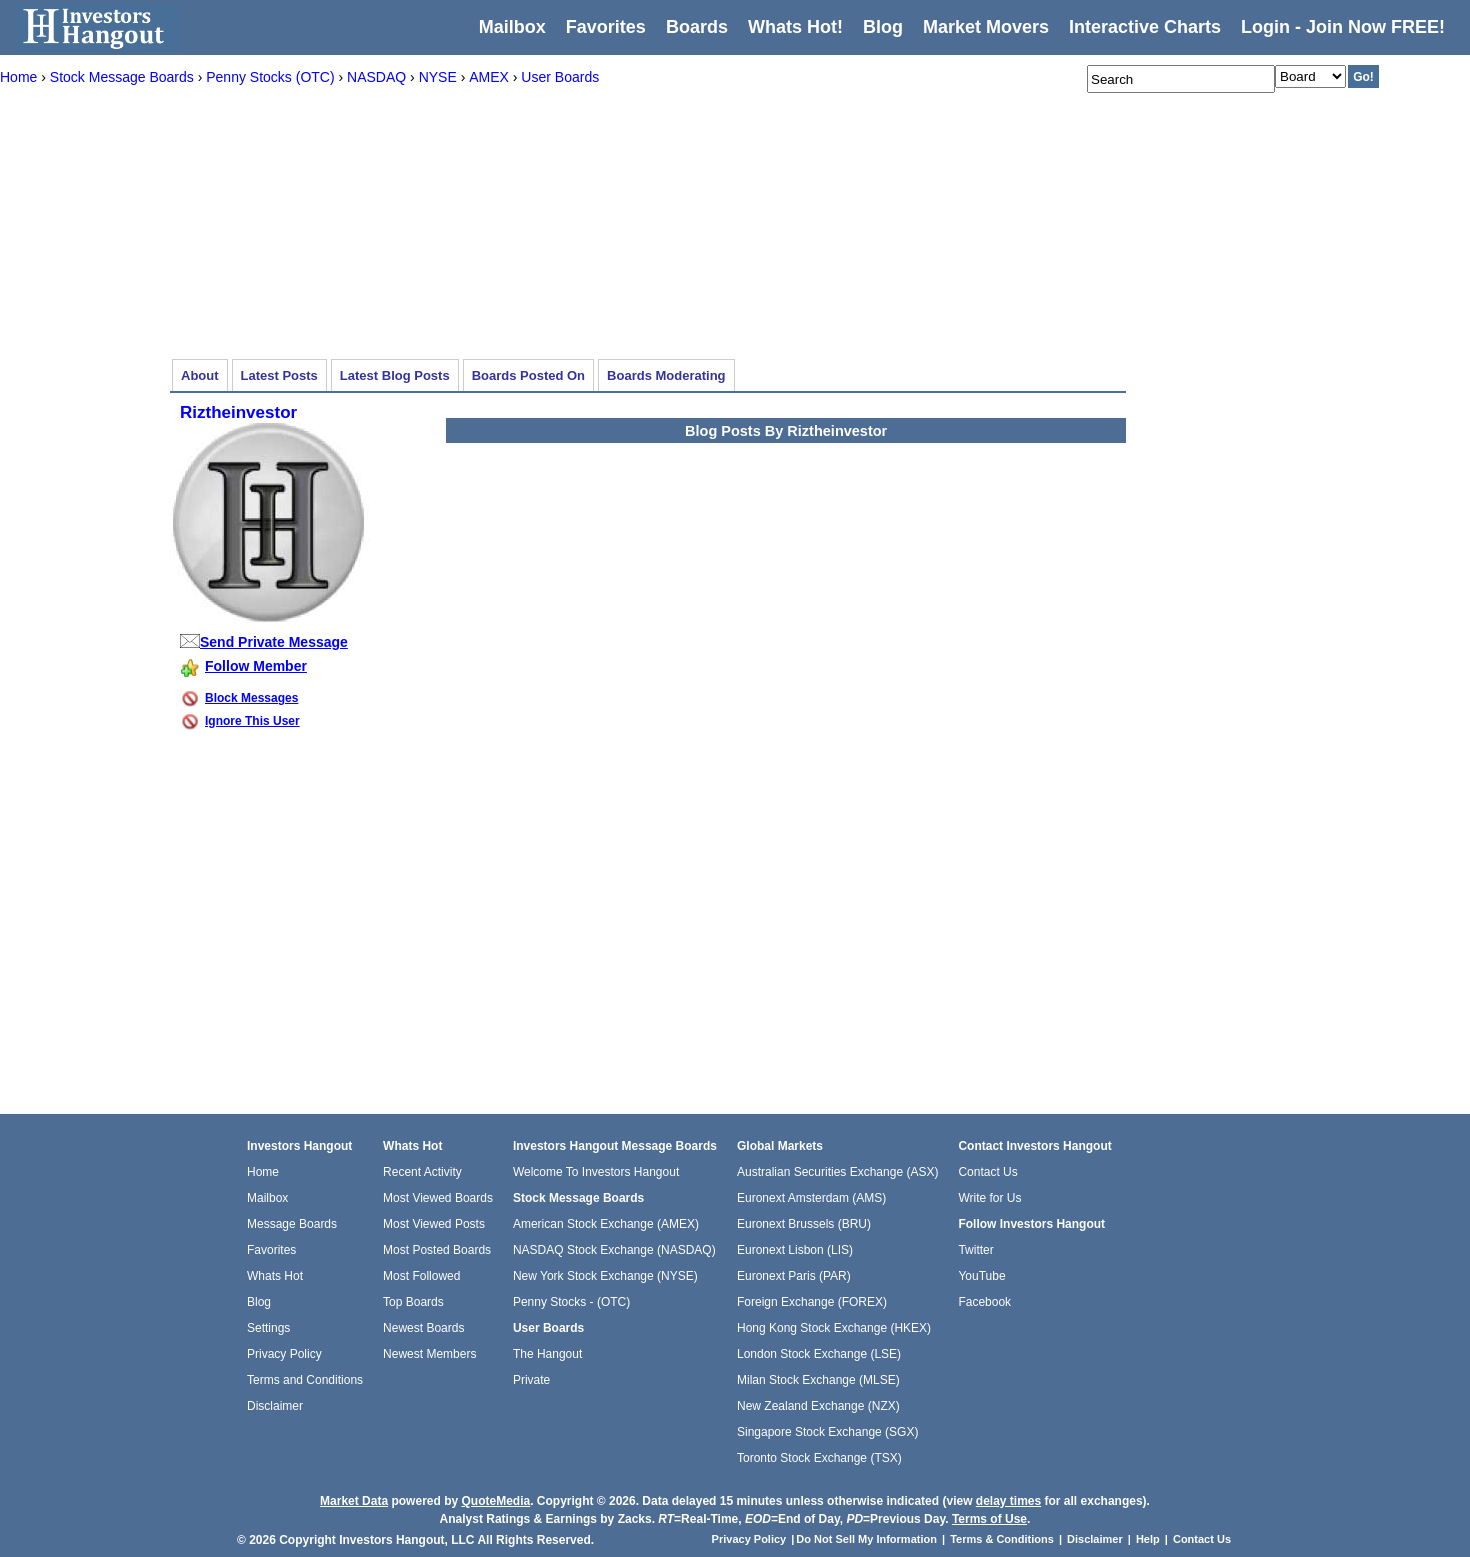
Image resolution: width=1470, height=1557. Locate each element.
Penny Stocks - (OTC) (571, 1302)
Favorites (606, 27)
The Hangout (547, 1354)
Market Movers (986, 27)
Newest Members (429, 1354)
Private (531, 1380)
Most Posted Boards (437, 1250)
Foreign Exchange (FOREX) (812, 1302)
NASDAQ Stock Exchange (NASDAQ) (614, 1250)
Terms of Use (989, 1519)
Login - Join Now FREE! (1343, 27)
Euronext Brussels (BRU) (804, 1224)
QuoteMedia (495, 1501)
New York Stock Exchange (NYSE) (605, 1276)
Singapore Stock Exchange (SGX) (827, 1432)
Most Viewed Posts (434, 1224)
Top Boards (413, 1302)
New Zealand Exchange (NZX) (818, 1406)
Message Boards (292, 1224)
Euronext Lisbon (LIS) (795, 1250)
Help (1148, 1539)
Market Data (354, 1501)
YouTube (981, 1276)
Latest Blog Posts (395, 375)
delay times (1008, 1501)
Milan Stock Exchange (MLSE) (818, 1380)
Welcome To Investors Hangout (596, 1172)
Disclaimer (275, 1406)
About (200, 375)
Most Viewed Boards (438, 1198)
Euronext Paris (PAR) (794, 1276)
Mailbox (512, 27)
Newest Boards (423, 1328)
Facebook (984, 1302)
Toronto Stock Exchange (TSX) (819, 1458)
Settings (268, 1328)
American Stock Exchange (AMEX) (606, 1224)
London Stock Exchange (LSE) (819, 1354)
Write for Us (989, 1198)
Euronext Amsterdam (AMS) (811, 1198)
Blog (259, 1302)
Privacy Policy (284, 1354)
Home (263, 1172)
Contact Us (987, 1172)
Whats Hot (275, 1276)
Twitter (975, 1250)
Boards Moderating (666, 375)
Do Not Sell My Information (868, 1539)
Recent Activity (422, 1172)
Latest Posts (279, 375)
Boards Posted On (528, 375)
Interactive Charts (1145, 27)
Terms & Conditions (1002, 1539)
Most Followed (421, 1276)
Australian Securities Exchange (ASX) (837, 1172)
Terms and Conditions (305, 1380)
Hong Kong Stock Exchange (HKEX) (834, 1328)
